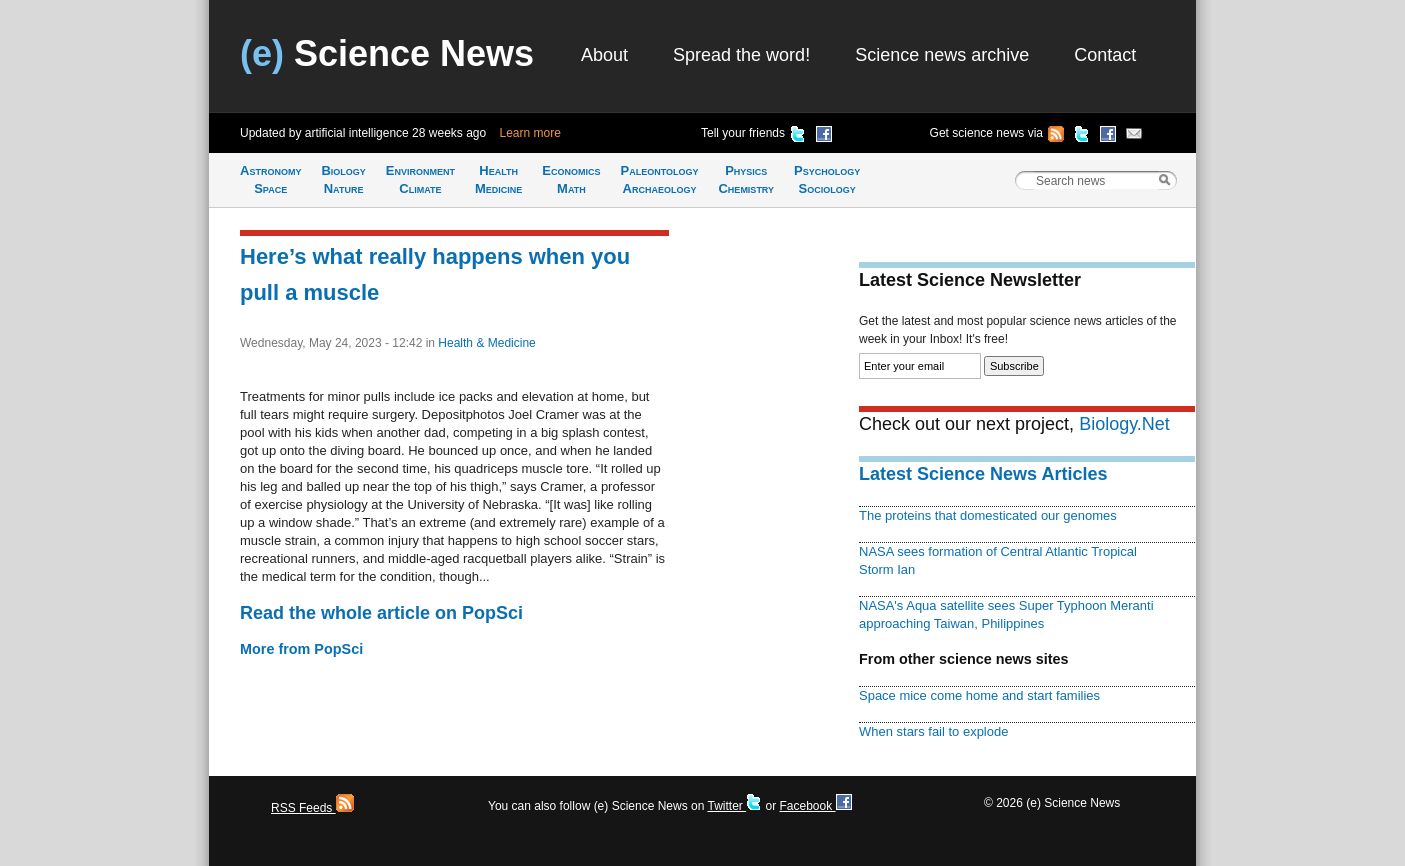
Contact (1105, 55)
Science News (387, 53)
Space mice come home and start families (979, 695)
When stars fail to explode (933, 731)
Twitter (734, 806)
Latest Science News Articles (983, 474)
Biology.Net (1124, 424)
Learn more (530, 133)
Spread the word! (741, 55)
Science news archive (942, 55)
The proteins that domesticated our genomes (988, 515)
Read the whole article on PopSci (381, 613)
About (604, 55)
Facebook (815, 806)
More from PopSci (301, 649)
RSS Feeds (312, 808)
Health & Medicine (486, 343)
